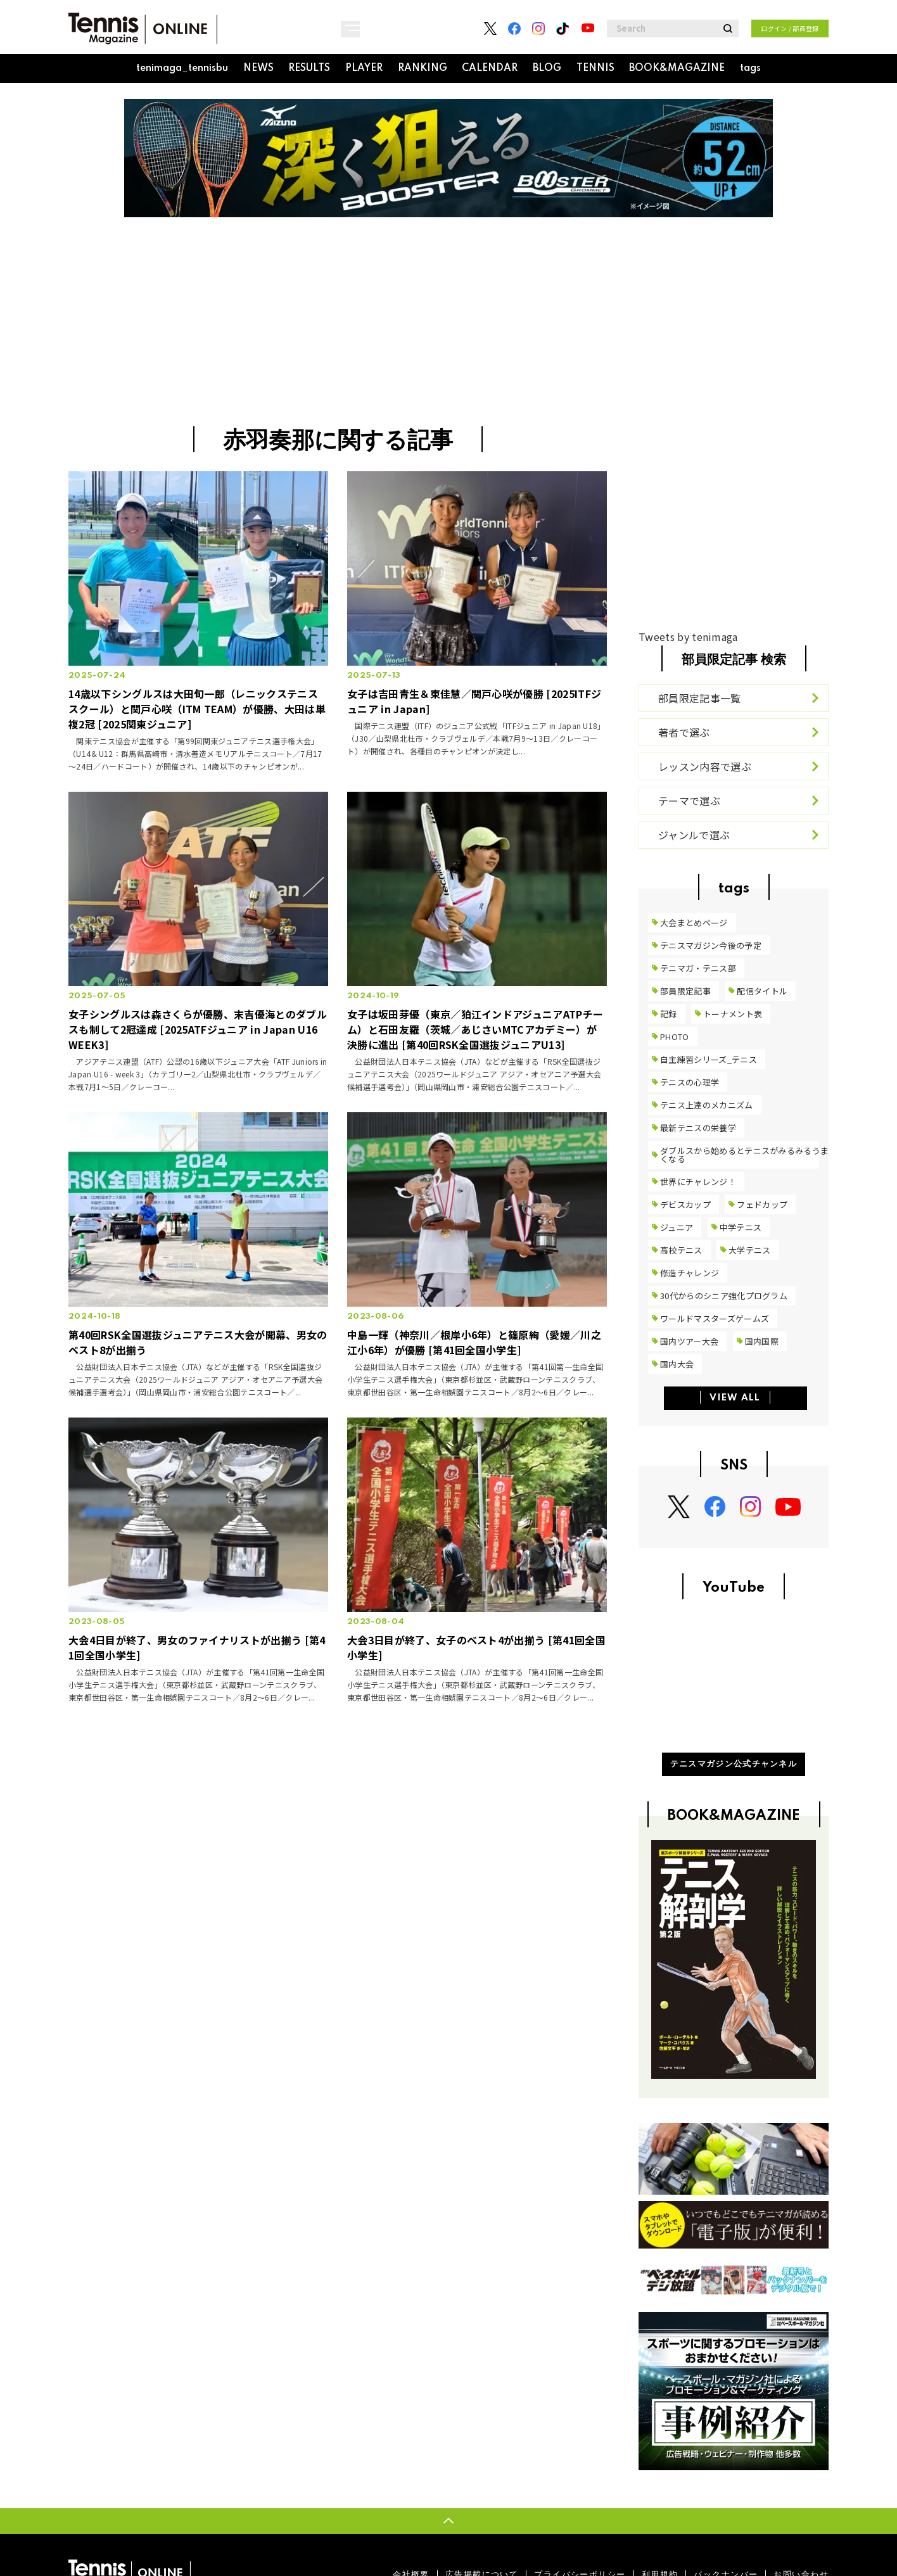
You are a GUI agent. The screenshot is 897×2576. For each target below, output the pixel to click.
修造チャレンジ (689, 1273)
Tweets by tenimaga (688, 636)
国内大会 (677, 1364)
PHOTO (674, 1037)
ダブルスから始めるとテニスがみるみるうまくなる (744, 1155)
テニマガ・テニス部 (698, 968)
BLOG (547, 68)
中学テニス (741, 1227)
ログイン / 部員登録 (790, 28)
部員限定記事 (685, 991)
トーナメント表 (732, 1014)
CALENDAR (490, 68)
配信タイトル (762, 991)
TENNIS (595, 68)
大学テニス (749, 1250)
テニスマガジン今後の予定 (710, 945)
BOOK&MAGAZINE (677, 68)
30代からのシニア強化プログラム (723, 1296)
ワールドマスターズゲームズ (714, 1318)
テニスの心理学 (689, 1082)
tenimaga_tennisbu (182, 68)
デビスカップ (685, 1204)
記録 (668, 1014)
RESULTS (309, 68)
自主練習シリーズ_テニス (708, 1059)
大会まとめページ (694, 923)
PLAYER (364, 68)
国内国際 (762, 1341)
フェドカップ (762, 1204)
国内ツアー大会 (689, 1341)
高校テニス (681, 1250)
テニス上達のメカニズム (706, 1105)
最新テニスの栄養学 (698, 1128)
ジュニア (676, 1227)
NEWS (258, 68)
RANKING (422, 68)
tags (750, 68)
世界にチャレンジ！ (698, 1182)
